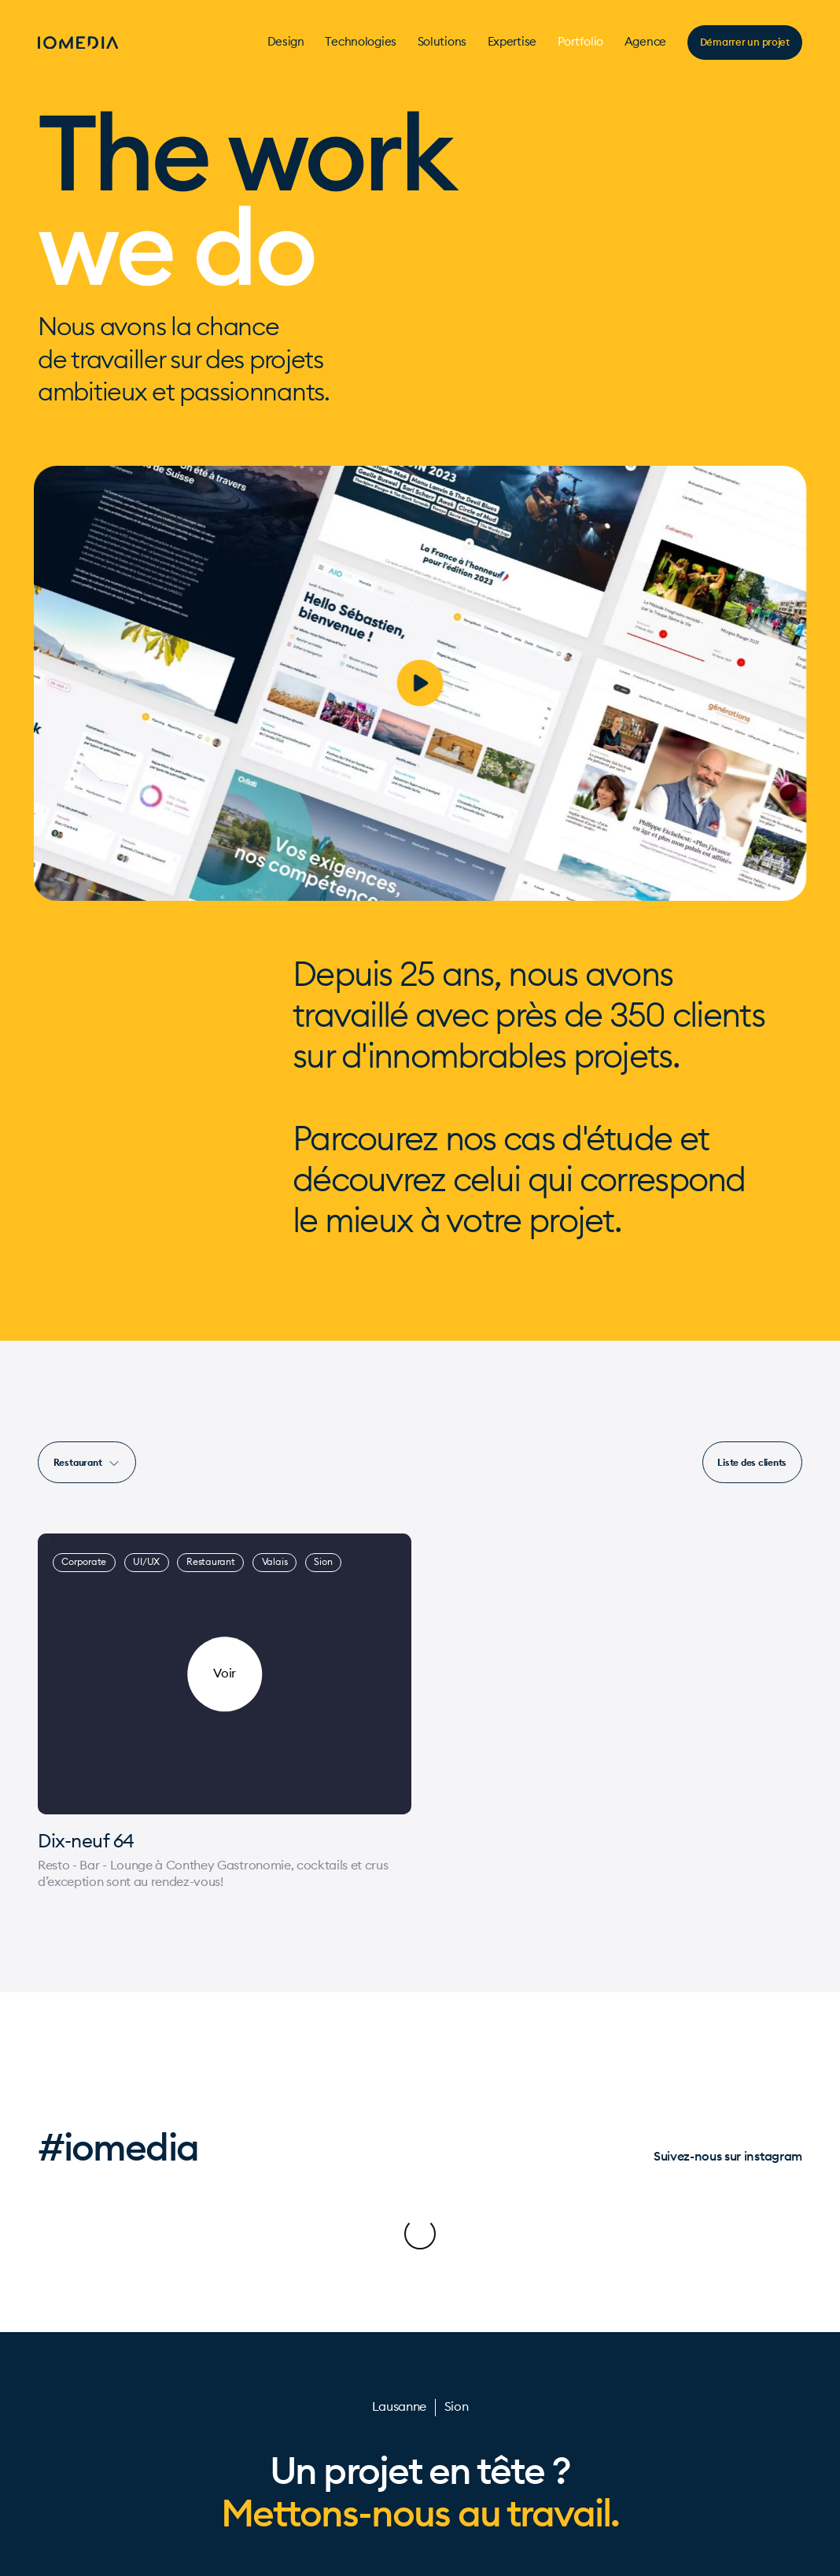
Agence (645, 42)
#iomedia (118, 2147)
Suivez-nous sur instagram (728, 2156)
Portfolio (580, 42)
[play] (420, 683)
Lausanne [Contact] (399, 2344)
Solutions (442, 42)
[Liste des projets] (752, 1462)
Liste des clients (752, 1462)
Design (285, 42)
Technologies (360, 42)
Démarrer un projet (745, 42)
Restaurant (87, 1463)
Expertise (512, 42)
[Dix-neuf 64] (224, 1842)
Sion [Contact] (456, 2344)
